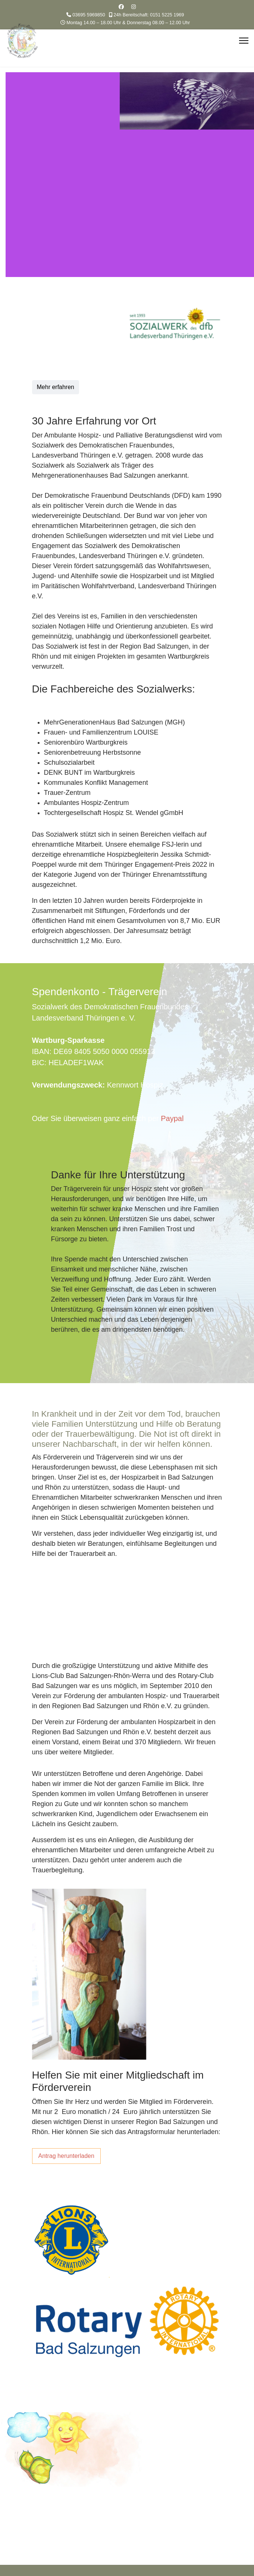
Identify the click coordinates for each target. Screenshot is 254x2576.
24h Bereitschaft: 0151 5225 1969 (148, 14)
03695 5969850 (88, 14)
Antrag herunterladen (66, 2156)
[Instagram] (133, 7)
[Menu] (243, 40)
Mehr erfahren (56, 387)
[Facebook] (121, 7)
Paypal (172, 1118)
